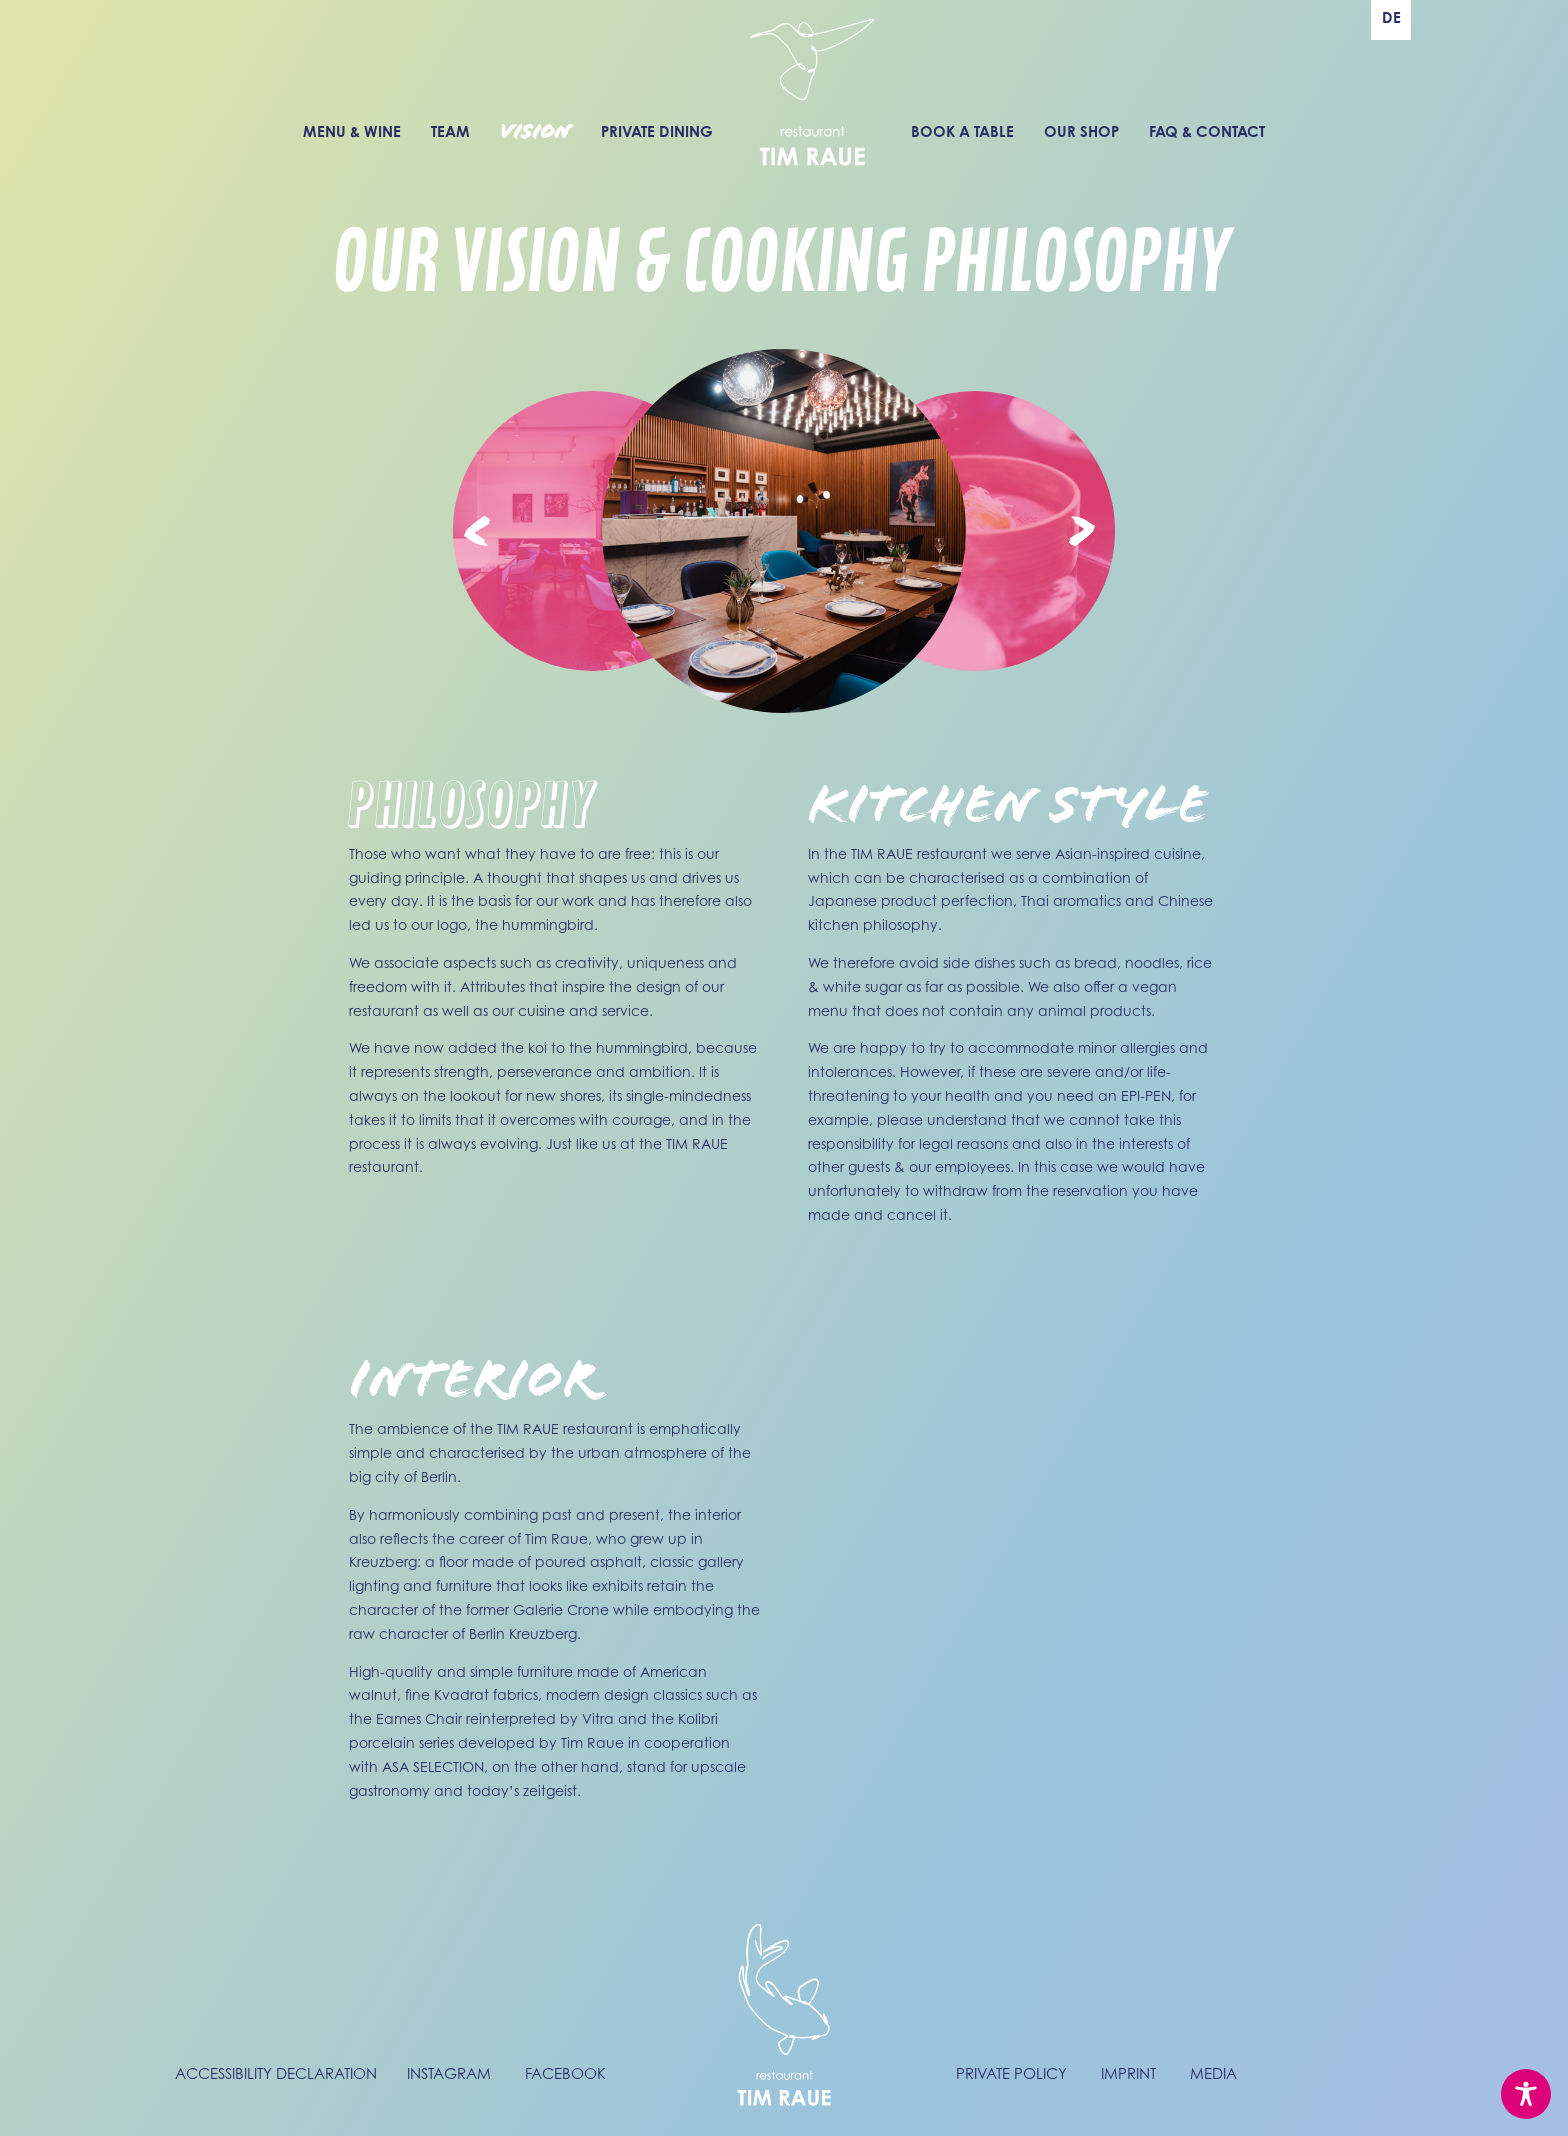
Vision (535, 132)
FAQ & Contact (1207, 131)
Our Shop (1081, 131)
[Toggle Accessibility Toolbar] (1526, 2094)
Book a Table (962, 131)
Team (450, 131)
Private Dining (657, 131)
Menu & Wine (352, 131)
